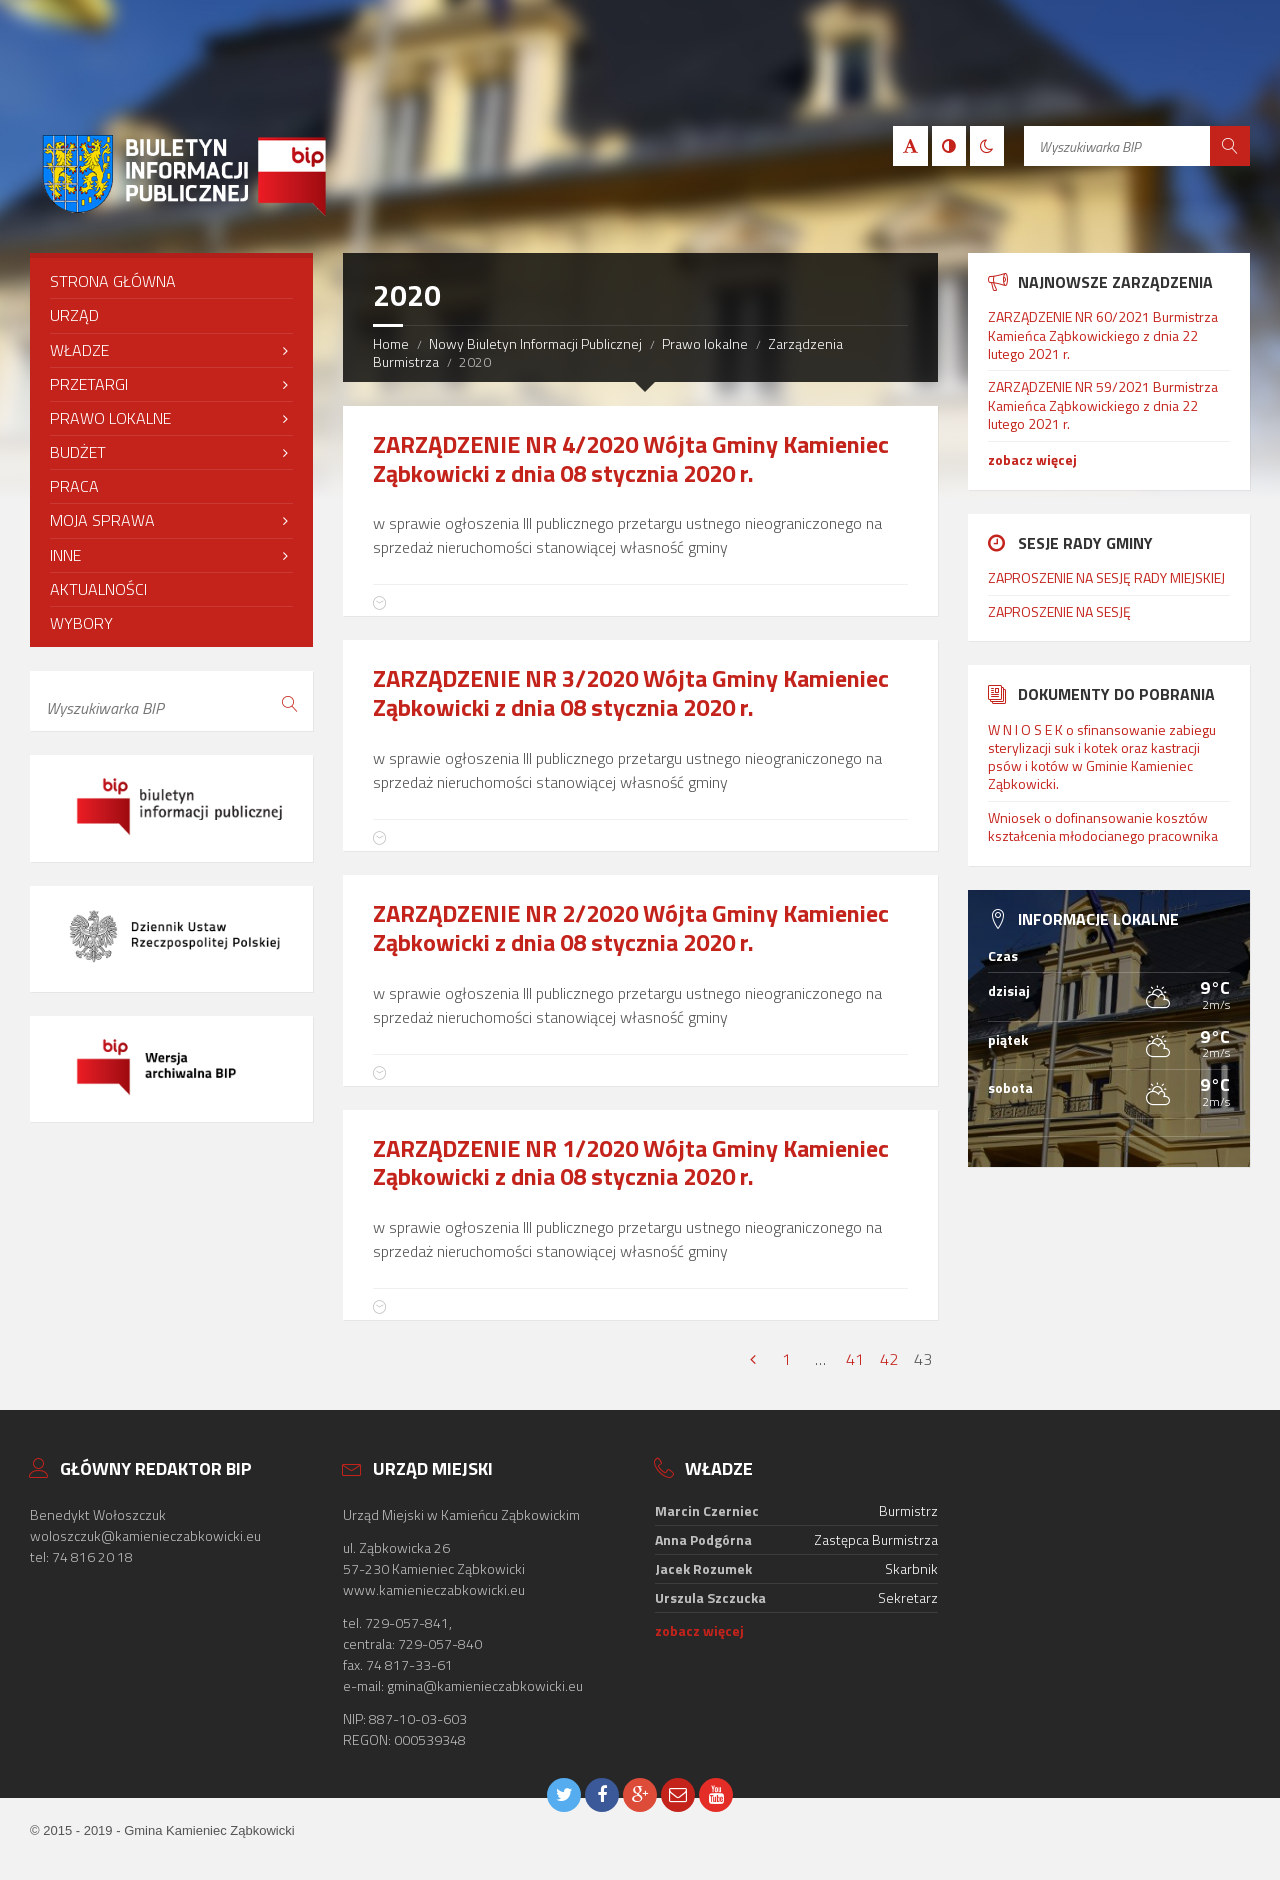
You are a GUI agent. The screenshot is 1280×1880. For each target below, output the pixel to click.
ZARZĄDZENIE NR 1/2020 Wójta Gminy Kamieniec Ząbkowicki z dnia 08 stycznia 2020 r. (631, 1162)
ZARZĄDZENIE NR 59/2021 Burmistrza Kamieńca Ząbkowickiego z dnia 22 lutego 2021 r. (1103, 404)
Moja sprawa (102, 520)
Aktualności (98, 589)
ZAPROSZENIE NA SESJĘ (1059, 611)
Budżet (78, 452)
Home (391, 343)
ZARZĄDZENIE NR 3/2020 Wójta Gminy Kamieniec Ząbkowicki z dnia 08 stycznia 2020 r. (631, 692)
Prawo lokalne (705, 343)
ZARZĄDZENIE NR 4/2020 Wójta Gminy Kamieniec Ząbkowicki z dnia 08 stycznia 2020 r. (631, 458)
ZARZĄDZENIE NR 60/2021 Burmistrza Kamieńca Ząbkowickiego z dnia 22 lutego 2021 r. (1103, 334)
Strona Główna (113, 281)
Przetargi (89, 384)
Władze (79, 350)
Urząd (74, 315)
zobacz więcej (1032, 459)
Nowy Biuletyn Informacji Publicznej (535, 343)
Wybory (81, 623)
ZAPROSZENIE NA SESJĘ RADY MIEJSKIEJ (1106, 577)
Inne (65, 555)
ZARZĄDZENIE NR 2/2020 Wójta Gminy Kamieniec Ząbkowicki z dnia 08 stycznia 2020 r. (631, 927)
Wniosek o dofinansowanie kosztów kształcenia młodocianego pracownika (1103, 826)
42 (889, 1359)
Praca (74, 486)
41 (855, 1359)
